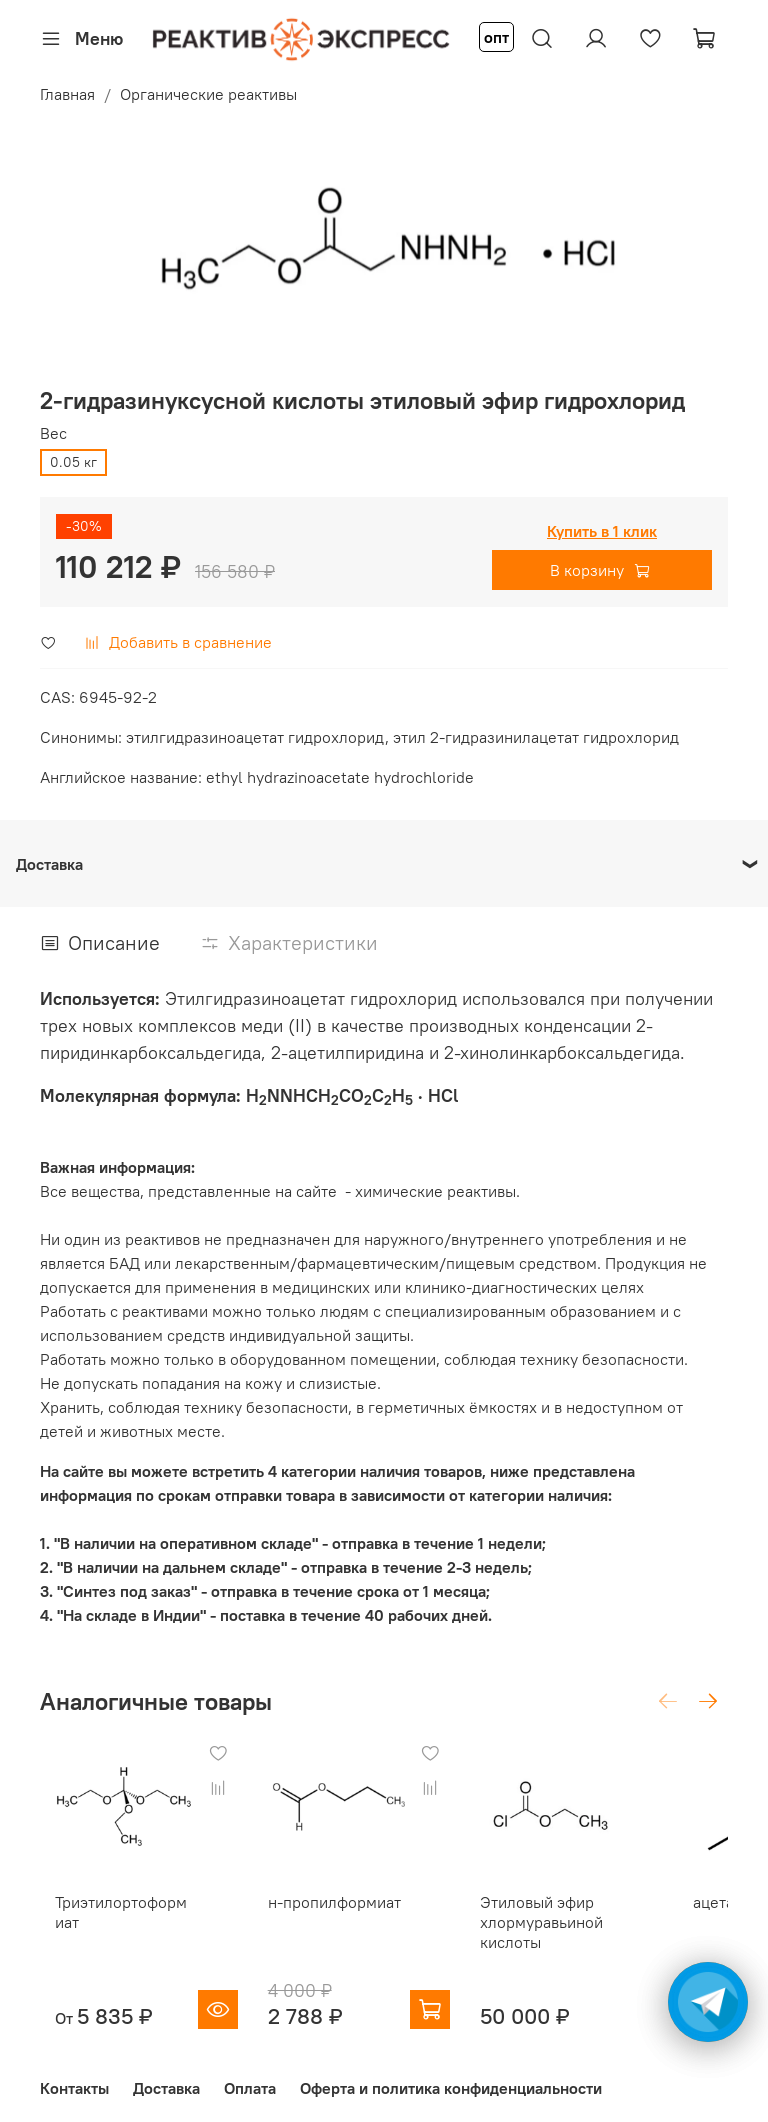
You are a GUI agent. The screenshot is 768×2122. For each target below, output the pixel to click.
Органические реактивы (208, 94)
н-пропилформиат (338, 1898)
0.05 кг (73, 462)
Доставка (166, 2075)
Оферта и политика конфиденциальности (451, 2075)
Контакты (74, 2075)
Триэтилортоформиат (140, 1898)
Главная (67, 94)
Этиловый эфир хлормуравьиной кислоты (540, 1908)
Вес (53, 433)
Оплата (250, 2075)
